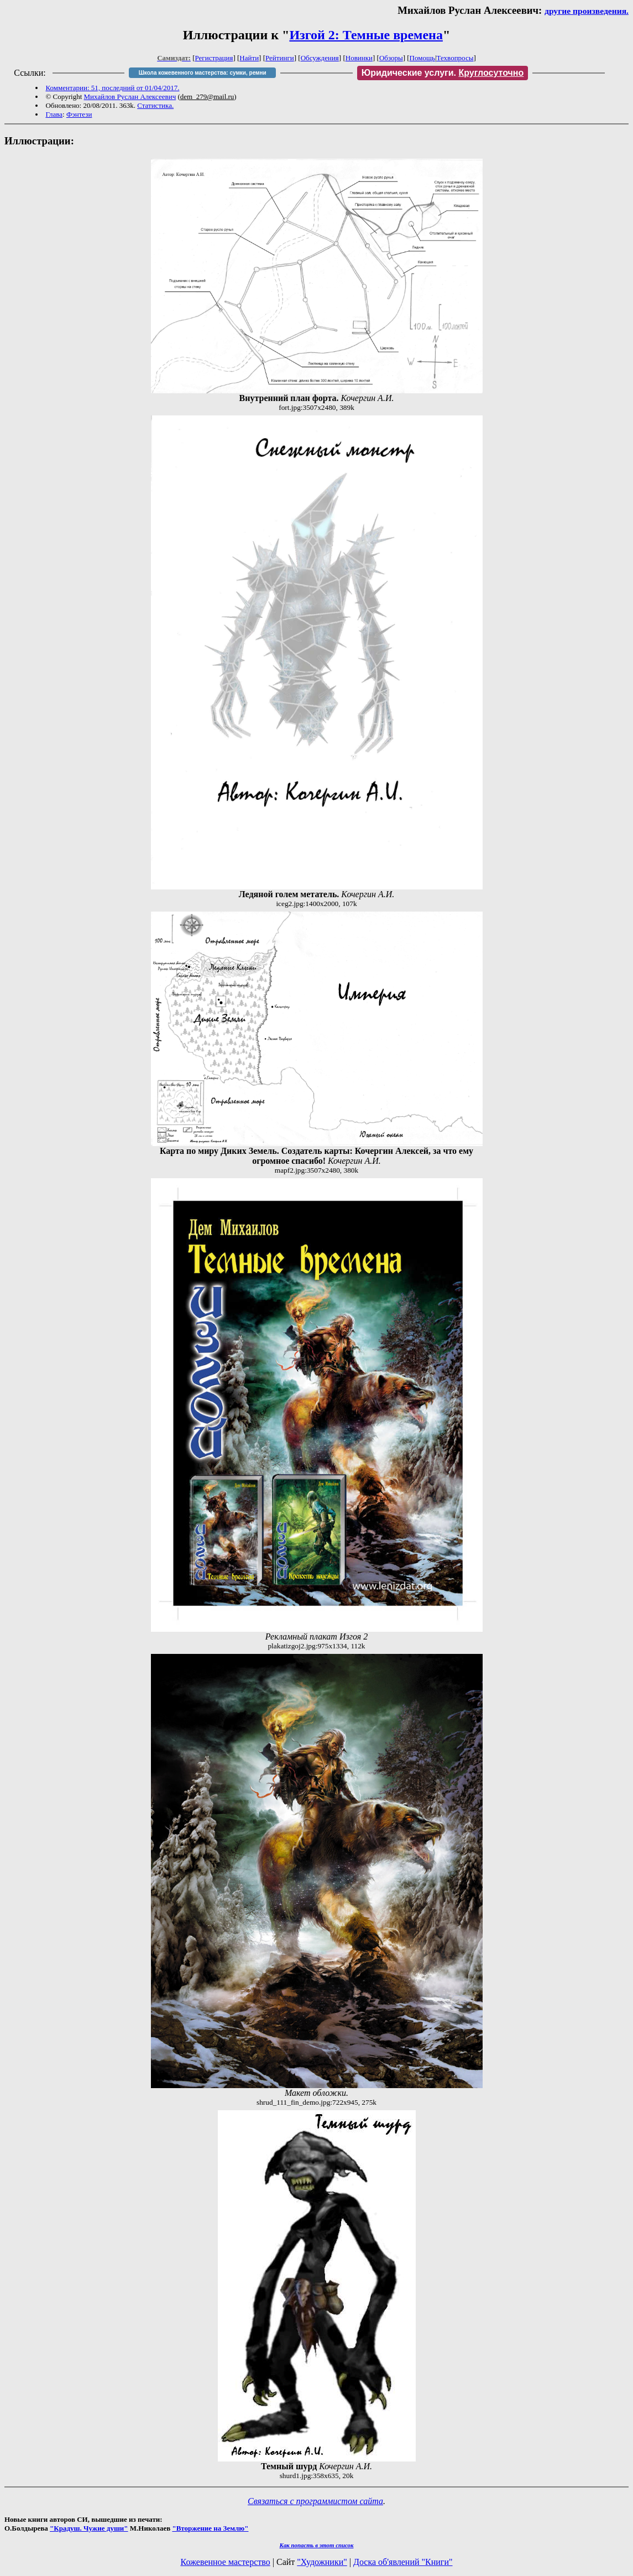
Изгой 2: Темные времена (366, 35)
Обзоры (391, 58)
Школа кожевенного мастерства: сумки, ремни (202, 73)
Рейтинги (279, 58)
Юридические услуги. (443, 72)
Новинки (359, 58)
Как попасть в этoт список (317, 2545)
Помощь (422, 58)
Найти (249, 58)
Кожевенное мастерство (225, 2562)
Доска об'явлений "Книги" (403, 2562)
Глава (53, 114)
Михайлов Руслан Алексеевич (130, 96)
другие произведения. (587, 10)
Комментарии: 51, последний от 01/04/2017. (112, 88)
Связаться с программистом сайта (315, 2501)
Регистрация (214, 58)
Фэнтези (79, 114)
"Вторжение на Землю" (210, 2528)
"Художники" (322, 2562)
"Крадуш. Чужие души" (89, 2528)
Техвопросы (455, 58)
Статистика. (155, 105)
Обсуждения (320, 58)
